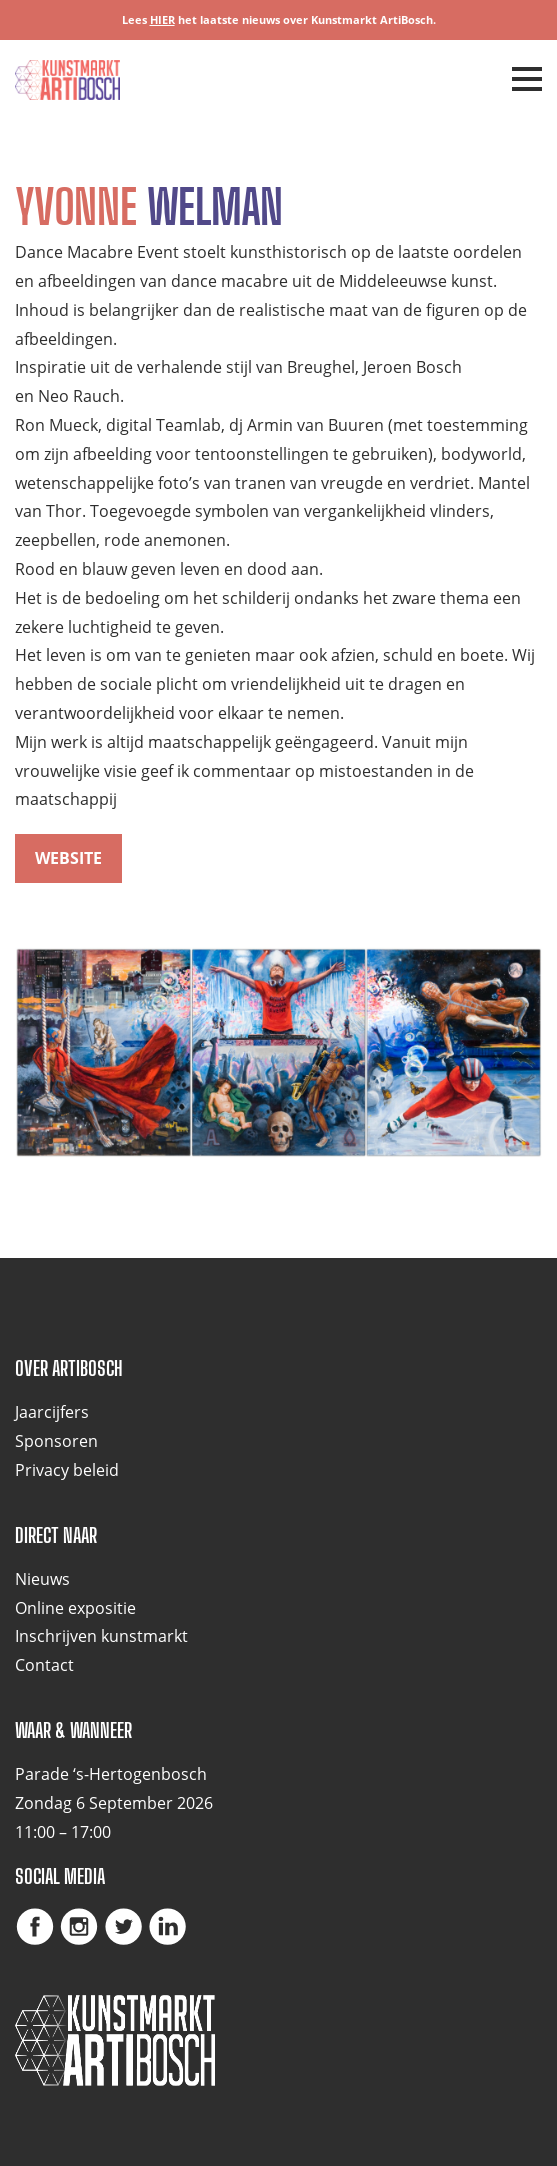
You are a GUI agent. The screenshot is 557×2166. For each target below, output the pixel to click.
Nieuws (42, 1579)
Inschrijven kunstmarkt (101, 1636)
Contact (44, 1665)
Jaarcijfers (52, 1412)
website (68, 858)
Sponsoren (56, 1441)
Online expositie (75, 1608)
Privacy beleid (67, 1470)
